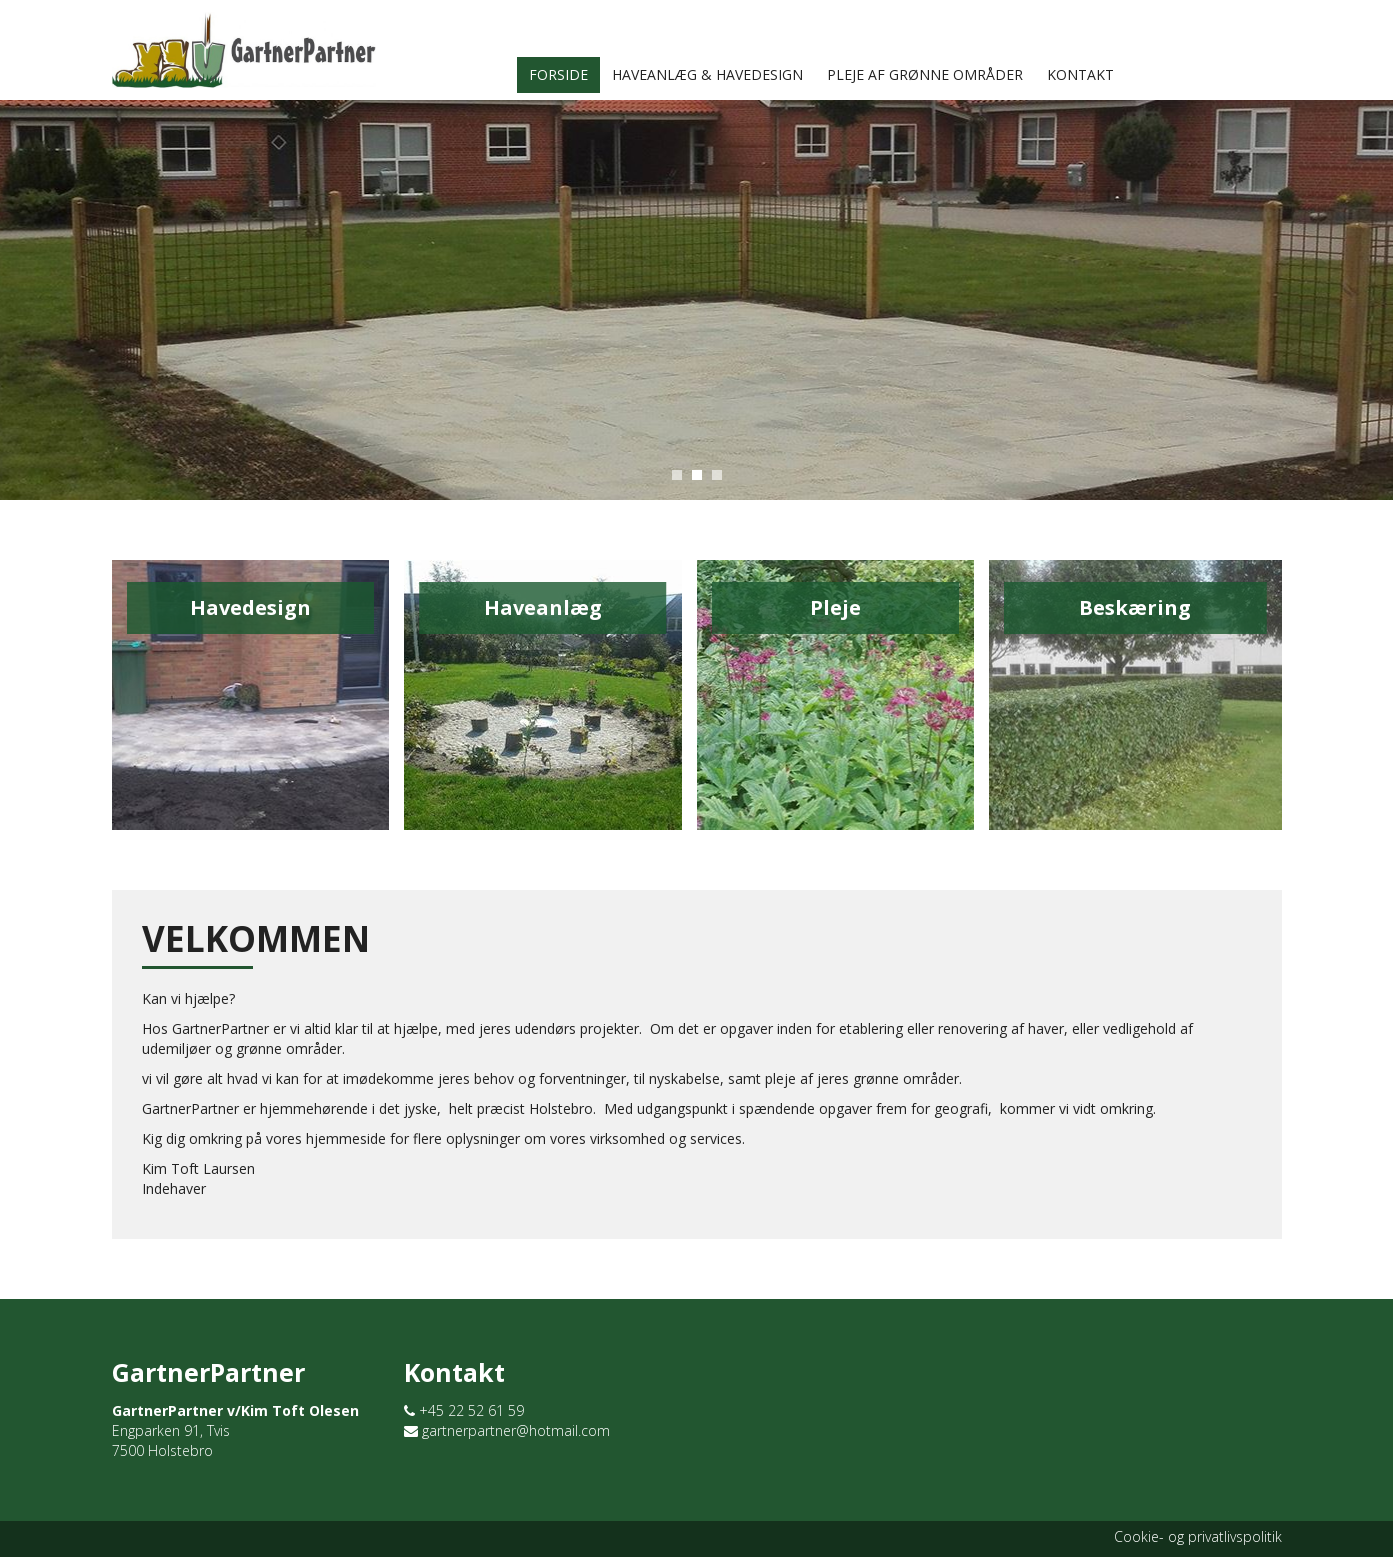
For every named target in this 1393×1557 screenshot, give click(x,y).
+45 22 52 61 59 (464, 1410)
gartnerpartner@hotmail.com (507, 1430)
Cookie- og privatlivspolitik (1198, 1536)
